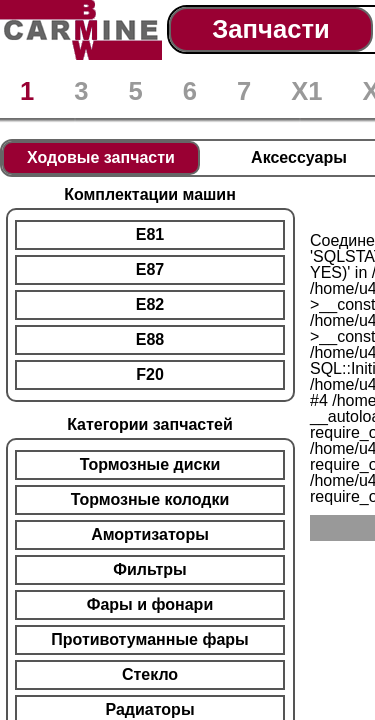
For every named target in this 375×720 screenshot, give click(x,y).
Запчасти (270, 29)
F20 (150, 374)
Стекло (150, 674)
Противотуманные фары (149, 639)
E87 (150, 269)
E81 (150, 234)
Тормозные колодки (150, 499)
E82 (150, 304)
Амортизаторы (150, 534)
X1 (306, 91)
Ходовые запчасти (101, 157)
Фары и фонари (150, 604)
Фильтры (149, 569)
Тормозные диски (150, 464)
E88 (150, 339)
